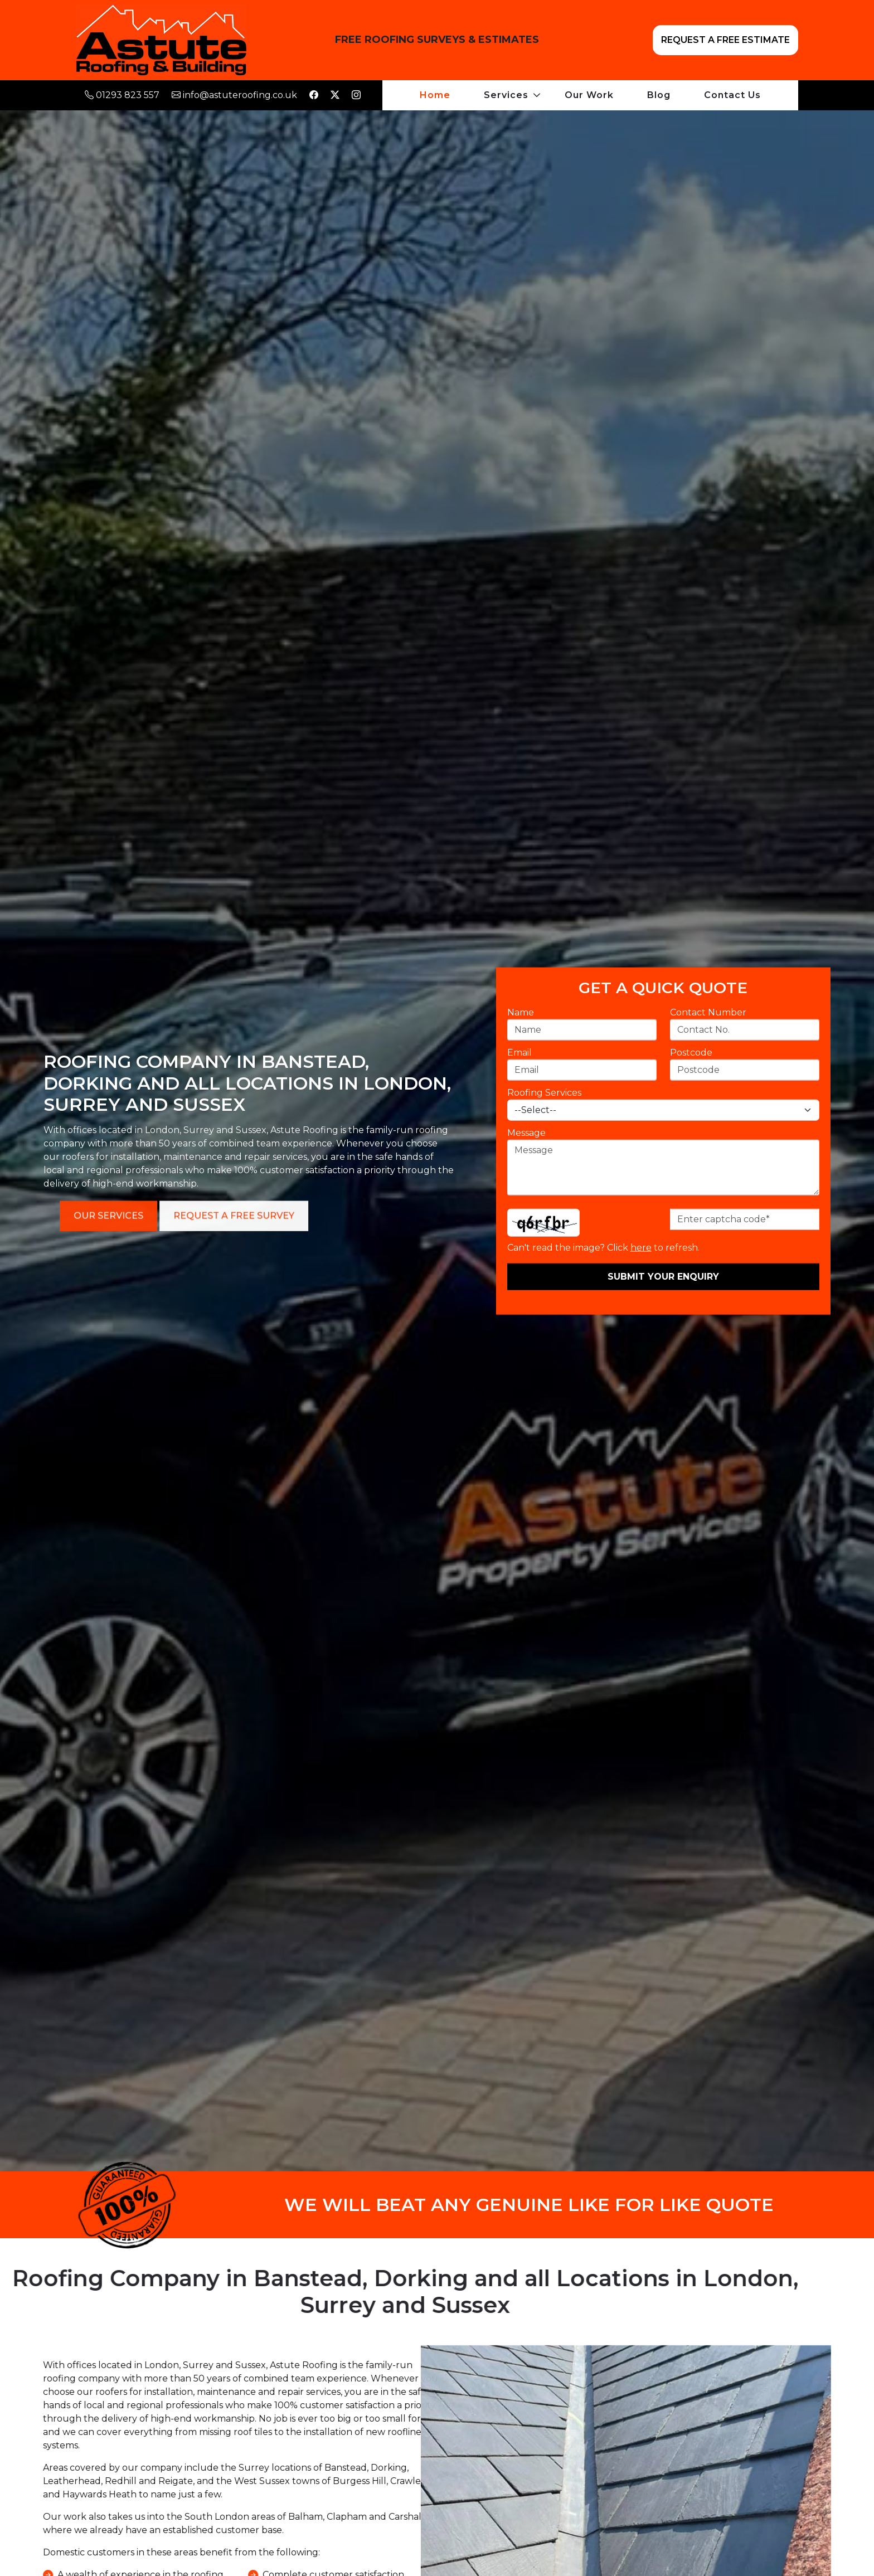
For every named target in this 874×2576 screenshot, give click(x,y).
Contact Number (707, 1012)
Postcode (690, 1052)
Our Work (589, 95)
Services (506, 95)
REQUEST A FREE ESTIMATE (725, 40)
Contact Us (732, 95)
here (639, 1247)
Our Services (440, 1214)
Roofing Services (543, 1092)
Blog (659, 95)
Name (519, 1012)
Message (525, 1132)
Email (518, 1052)
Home (435, 95)
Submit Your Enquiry (662, 1276)
